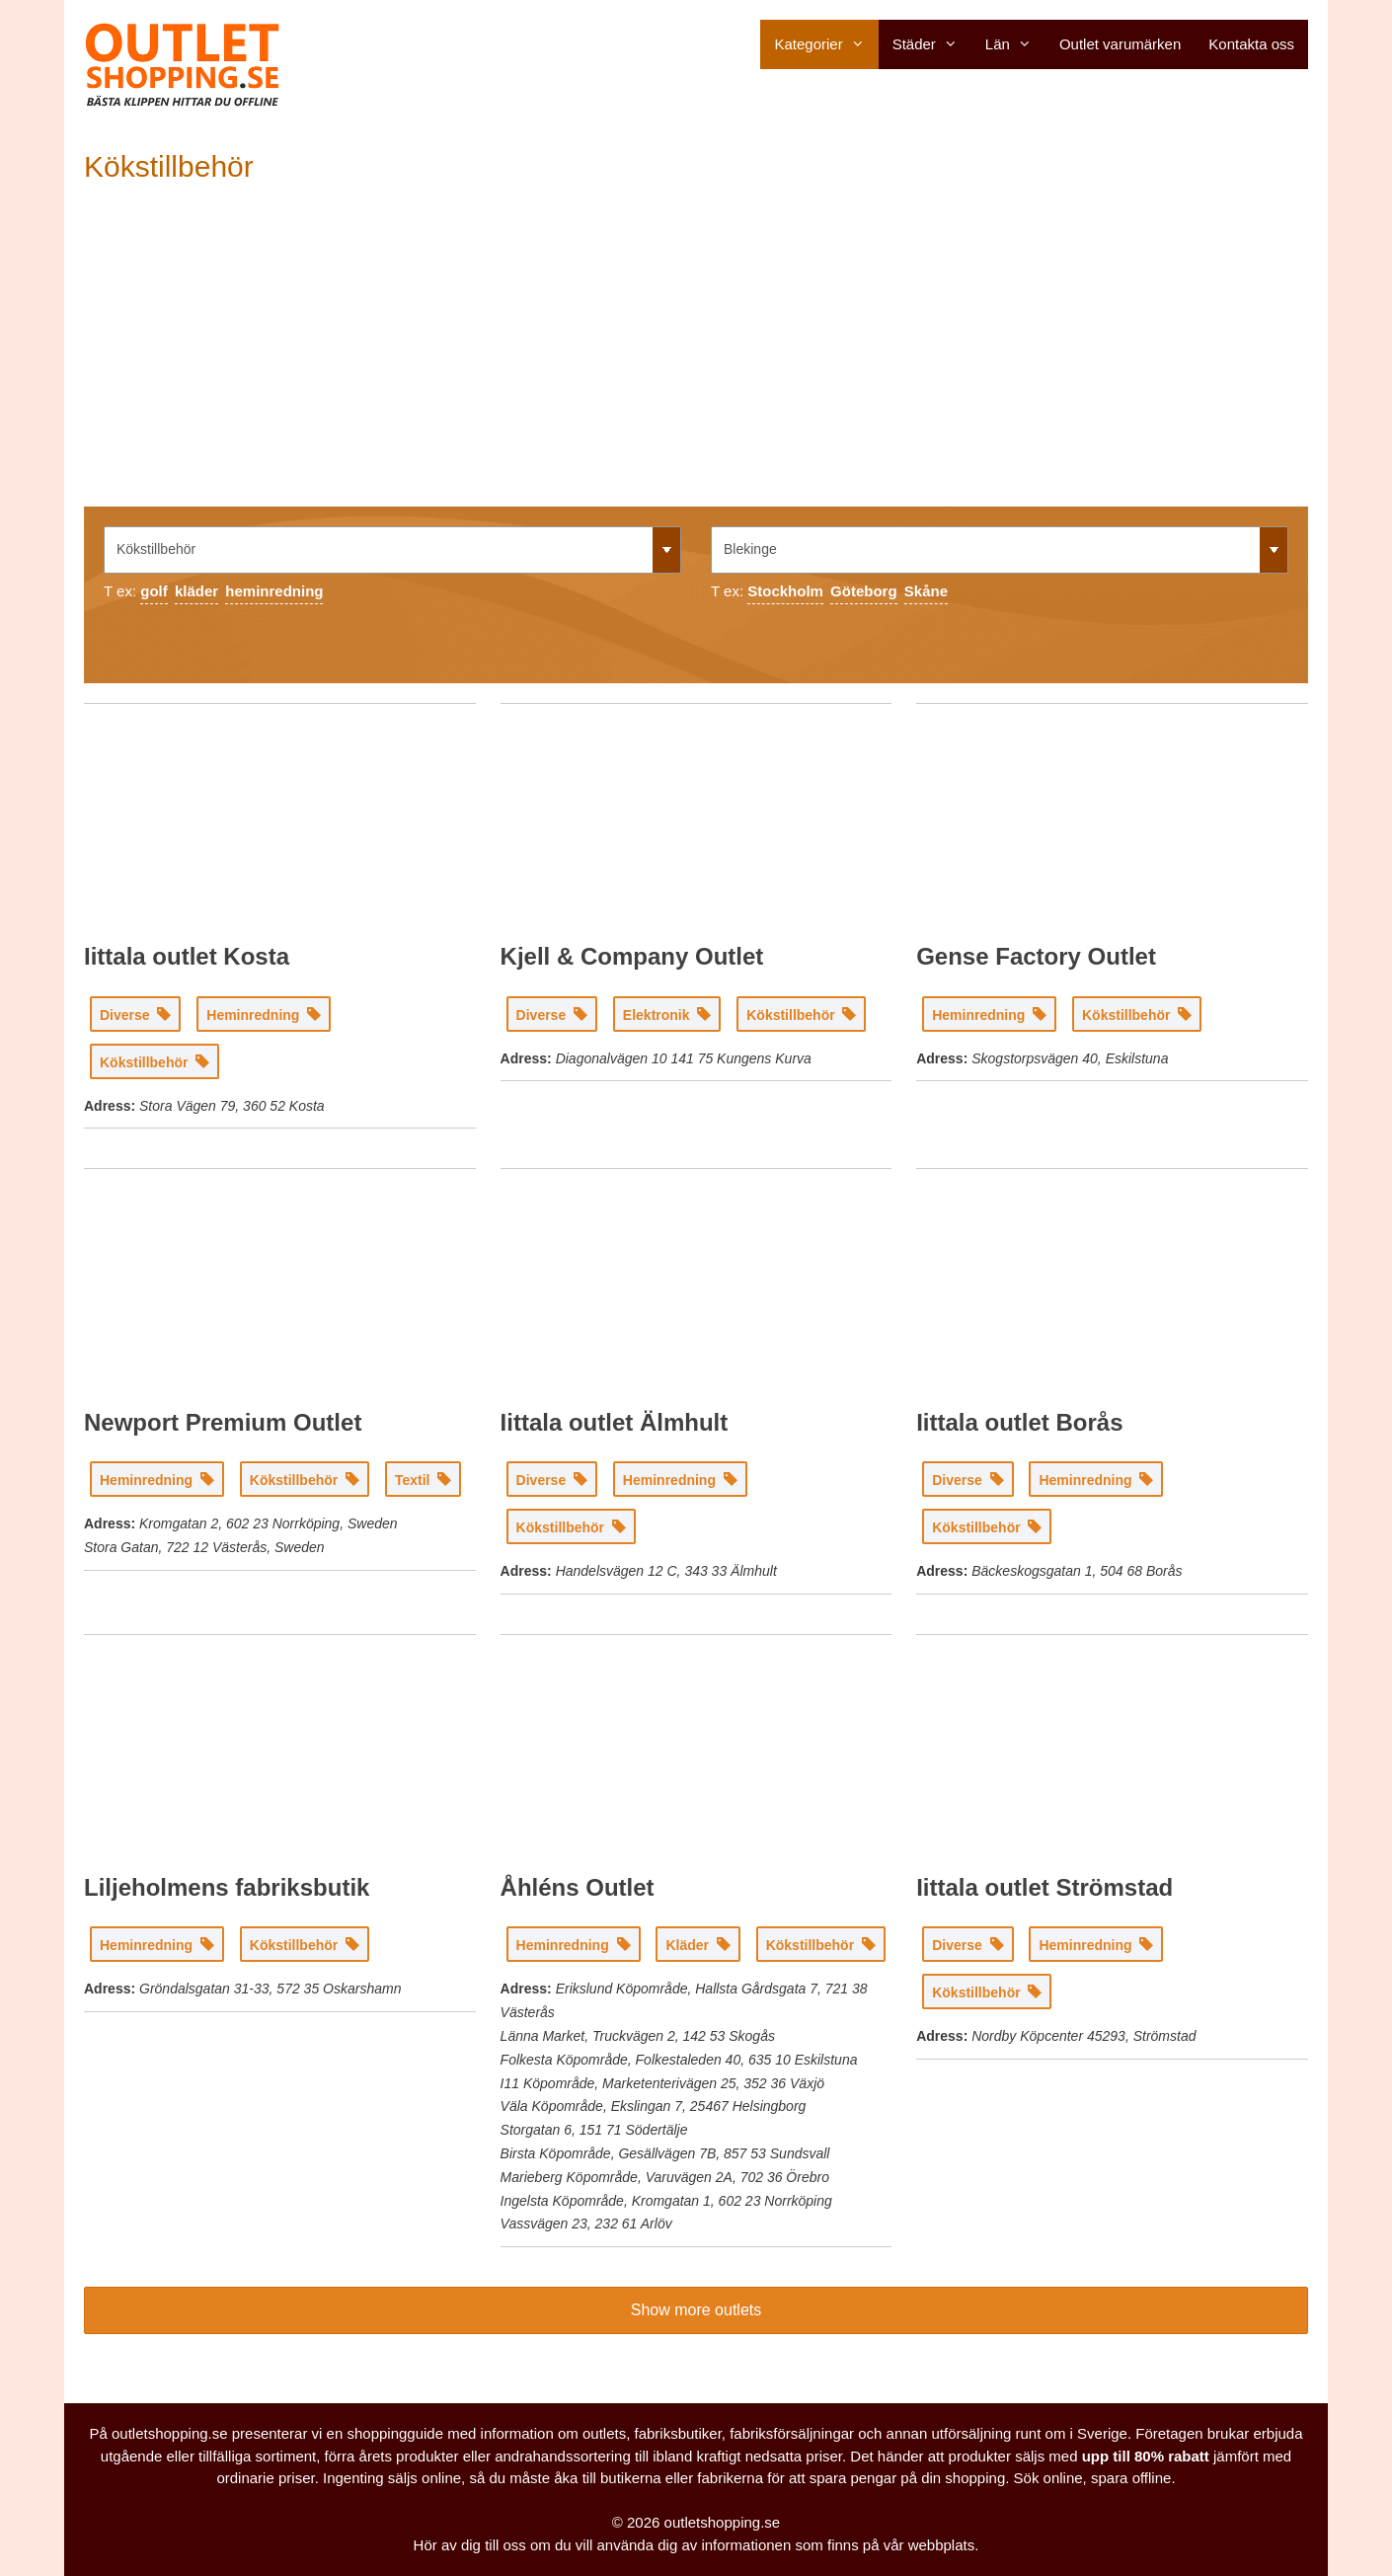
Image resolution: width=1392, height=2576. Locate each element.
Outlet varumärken (1120, 44)
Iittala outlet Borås (1019, 1422)
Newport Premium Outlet (222, 1422)
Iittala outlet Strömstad (1044, 1887)
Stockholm (785, 591)
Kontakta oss (1251, 44)
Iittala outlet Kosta (186, 956)
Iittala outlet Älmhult (615, 1422)
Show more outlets (696, 2310)
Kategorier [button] (826, 44)
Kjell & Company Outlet (632, 956)
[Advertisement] (696, 358)
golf (154, 591)
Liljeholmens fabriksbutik (226, 1887)
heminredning (274, 591)
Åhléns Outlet (578, 1887)
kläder (196, 591)
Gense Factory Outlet (1036, 956)
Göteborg (863, 591)
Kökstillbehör (169, 166)
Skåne (926, 591)
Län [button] (1015, 44)
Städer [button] (931, 44)
